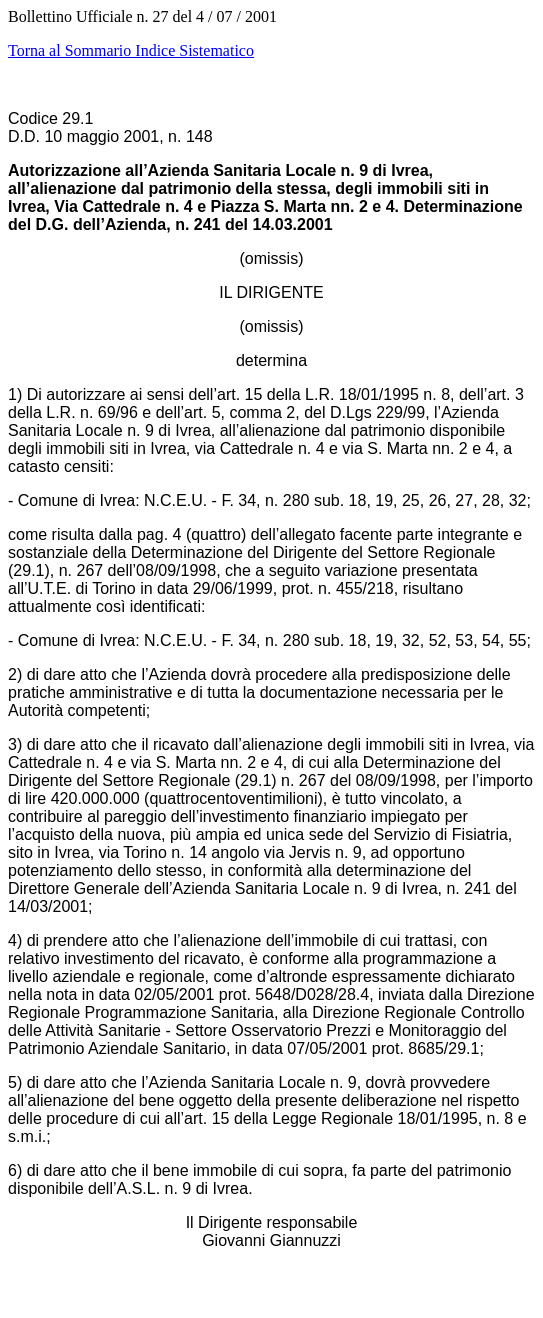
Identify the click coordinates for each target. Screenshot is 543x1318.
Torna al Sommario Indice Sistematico (131, 50)
